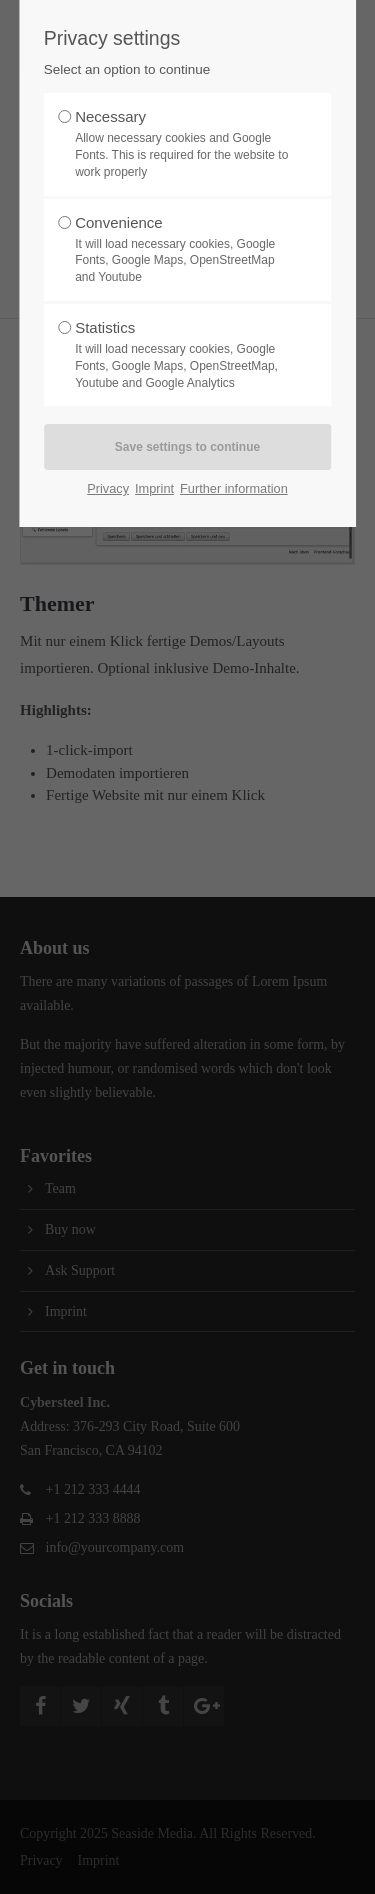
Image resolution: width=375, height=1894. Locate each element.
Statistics (182, 355)
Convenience (182, 250)
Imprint (154, 488)
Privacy (108, 488)
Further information (234, 488)
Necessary (182, 144)
